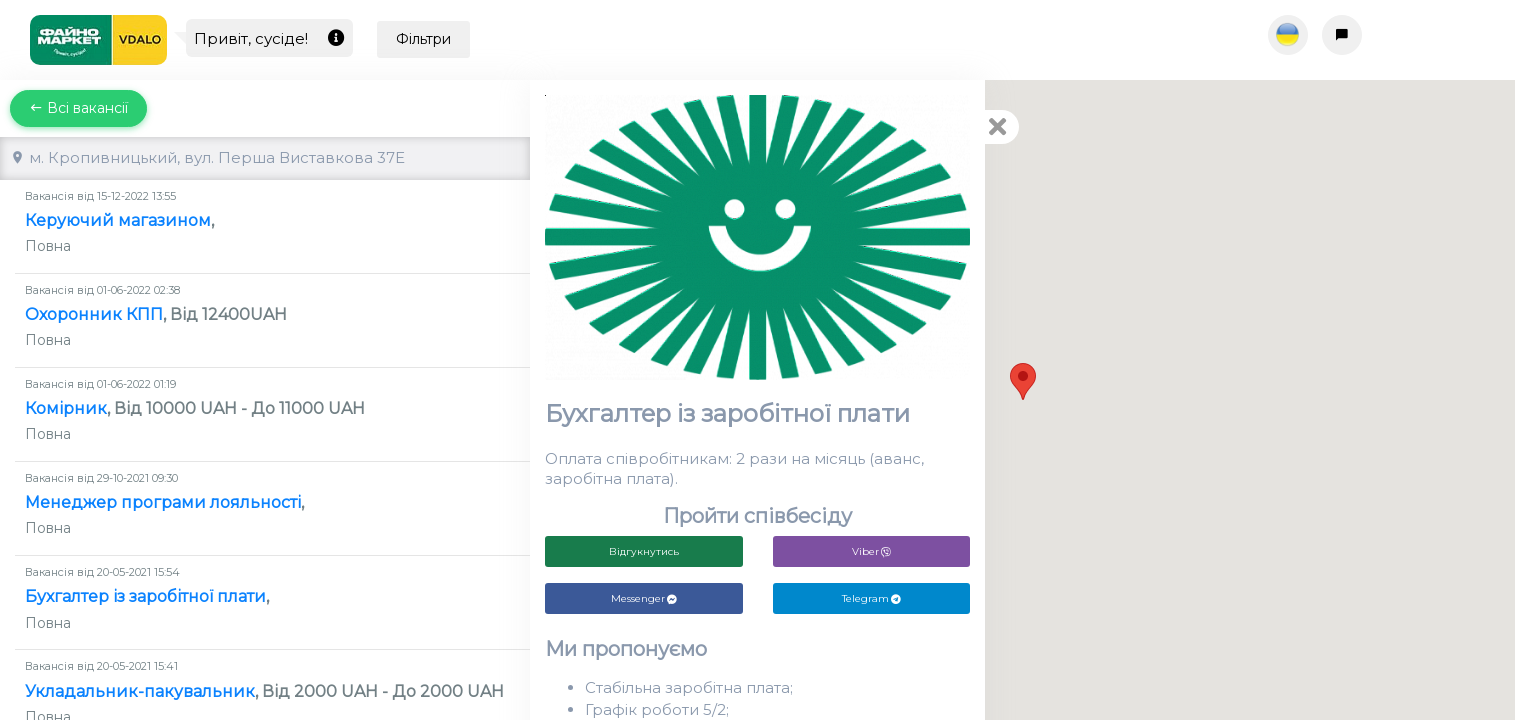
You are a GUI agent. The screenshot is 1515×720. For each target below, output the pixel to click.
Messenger (644, 598)
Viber (871, 551)
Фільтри (423, 39)
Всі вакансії (78, 108)
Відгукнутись (644, 551)
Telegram (871, 598)
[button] (1023, 381)
